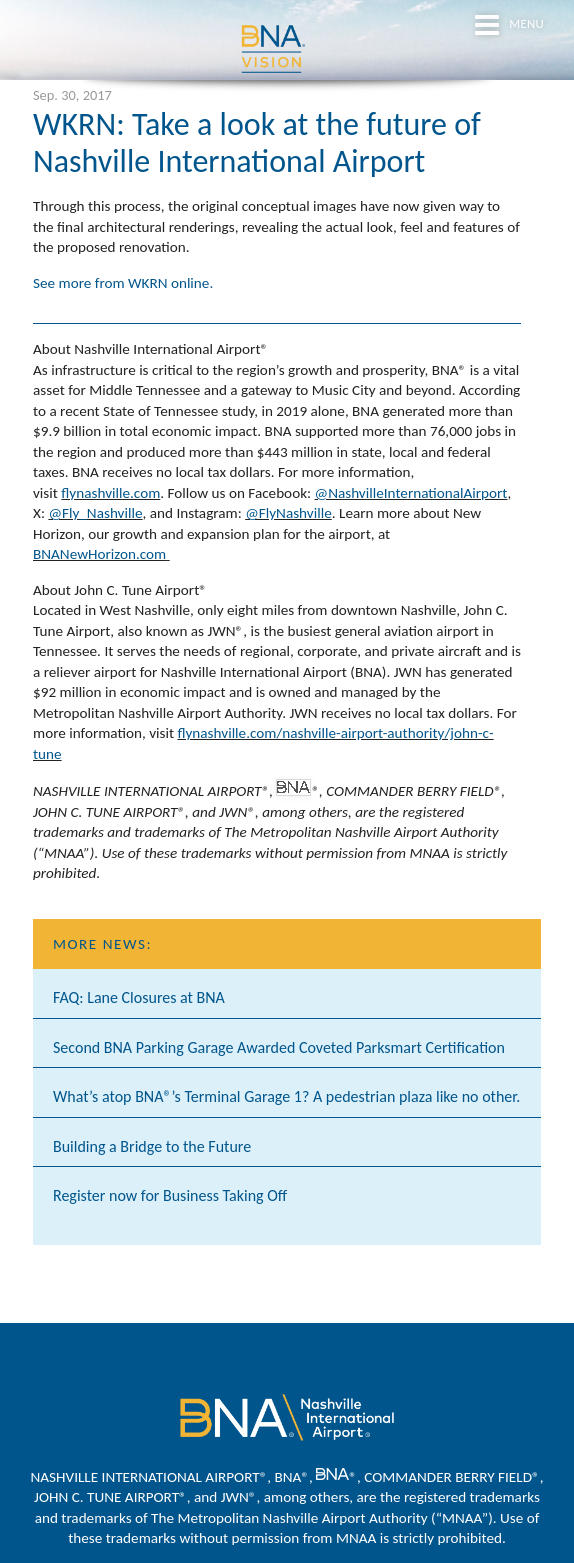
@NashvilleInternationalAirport (411, 493)
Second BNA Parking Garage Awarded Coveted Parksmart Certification (279, 1047)
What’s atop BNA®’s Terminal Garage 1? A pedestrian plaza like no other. (286, 1096)
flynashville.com (110, 493)
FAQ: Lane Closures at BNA (139, 997)
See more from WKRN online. (125, 283)
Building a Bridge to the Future (152, 1146)
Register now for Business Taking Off (170, 1195)
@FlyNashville (288, 513)
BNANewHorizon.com (99, 554)
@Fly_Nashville (95, 513)
